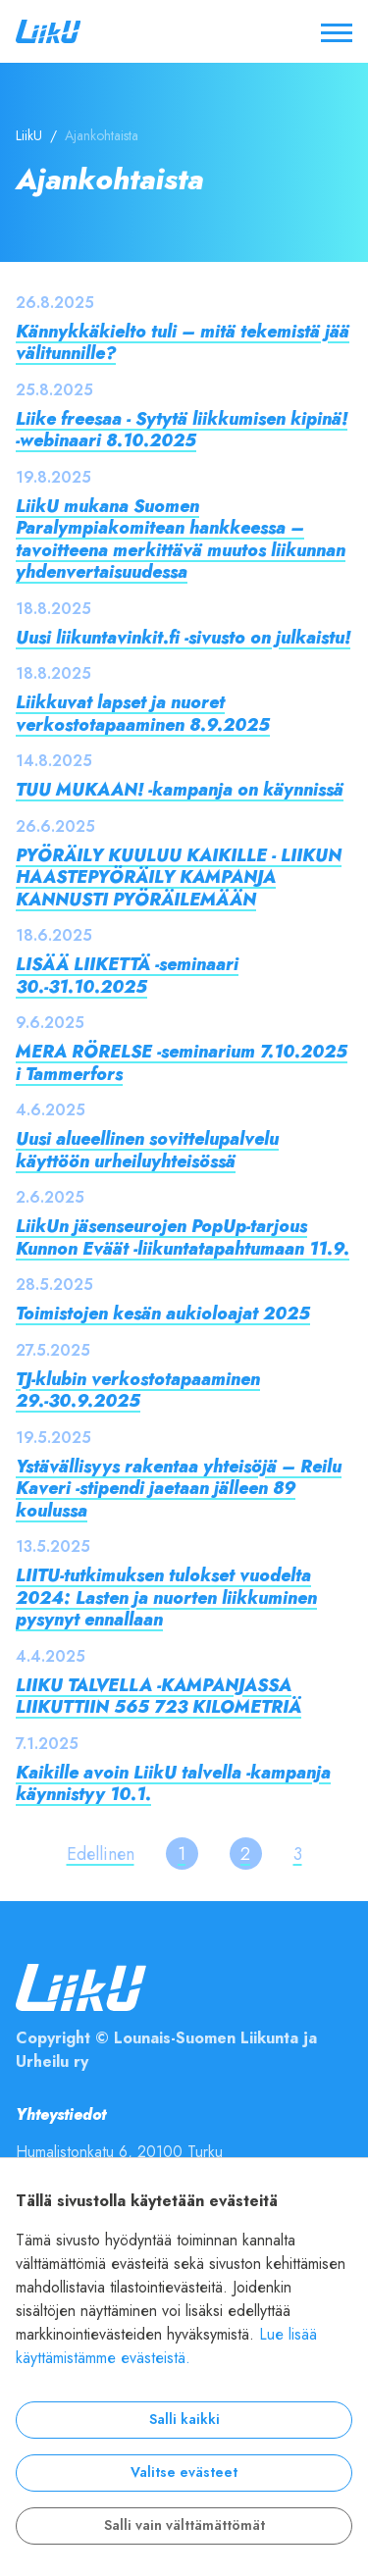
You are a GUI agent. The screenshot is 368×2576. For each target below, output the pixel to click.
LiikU (29, 136)
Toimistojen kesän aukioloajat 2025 (163, 1313)
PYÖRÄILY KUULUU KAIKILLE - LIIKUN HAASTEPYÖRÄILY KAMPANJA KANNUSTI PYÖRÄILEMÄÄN (179, 877)
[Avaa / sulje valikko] (336, 31)
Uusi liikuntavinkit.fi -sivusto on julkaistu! (183, 637)
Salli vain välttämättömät (184, 2525)
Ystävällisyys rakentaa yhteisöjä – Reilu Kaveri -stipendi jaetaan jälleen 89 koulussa (179, 1488)
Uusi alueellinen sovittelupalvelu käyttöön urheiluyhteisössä (147, 1149)
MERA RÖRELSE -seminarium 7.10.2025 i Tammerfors (181, 1062)
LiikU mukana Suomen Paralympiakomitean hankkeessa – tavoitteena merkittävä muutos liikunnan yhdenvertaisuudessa (180, 539)
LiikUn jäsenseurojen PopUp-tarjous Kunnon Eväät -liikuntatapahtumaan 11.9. (182, 1237)
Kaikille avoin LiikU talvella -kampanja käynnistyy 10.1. (173, 1783)
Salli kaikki (184, 2419)
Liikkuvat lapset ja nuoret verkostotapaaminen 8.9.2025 (143, 713)
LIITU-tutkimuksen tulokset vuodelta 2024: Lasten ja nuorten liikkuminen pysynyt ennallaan (166, 1597)
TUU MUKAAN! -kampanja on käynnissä (179, 789)
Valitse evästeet (184, 2472)
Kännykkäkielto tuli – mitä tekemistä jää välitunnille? (182, 342)
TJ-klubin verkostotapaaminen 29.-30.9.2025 (138, 1390)
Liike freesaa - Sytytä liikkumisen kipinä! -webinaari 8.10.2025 (181, 429)
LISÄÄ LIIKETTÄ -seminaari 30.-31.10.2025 (127, 975)
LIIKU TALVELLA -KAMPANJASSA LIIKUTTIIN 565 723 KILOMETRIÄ (158, 1696)
